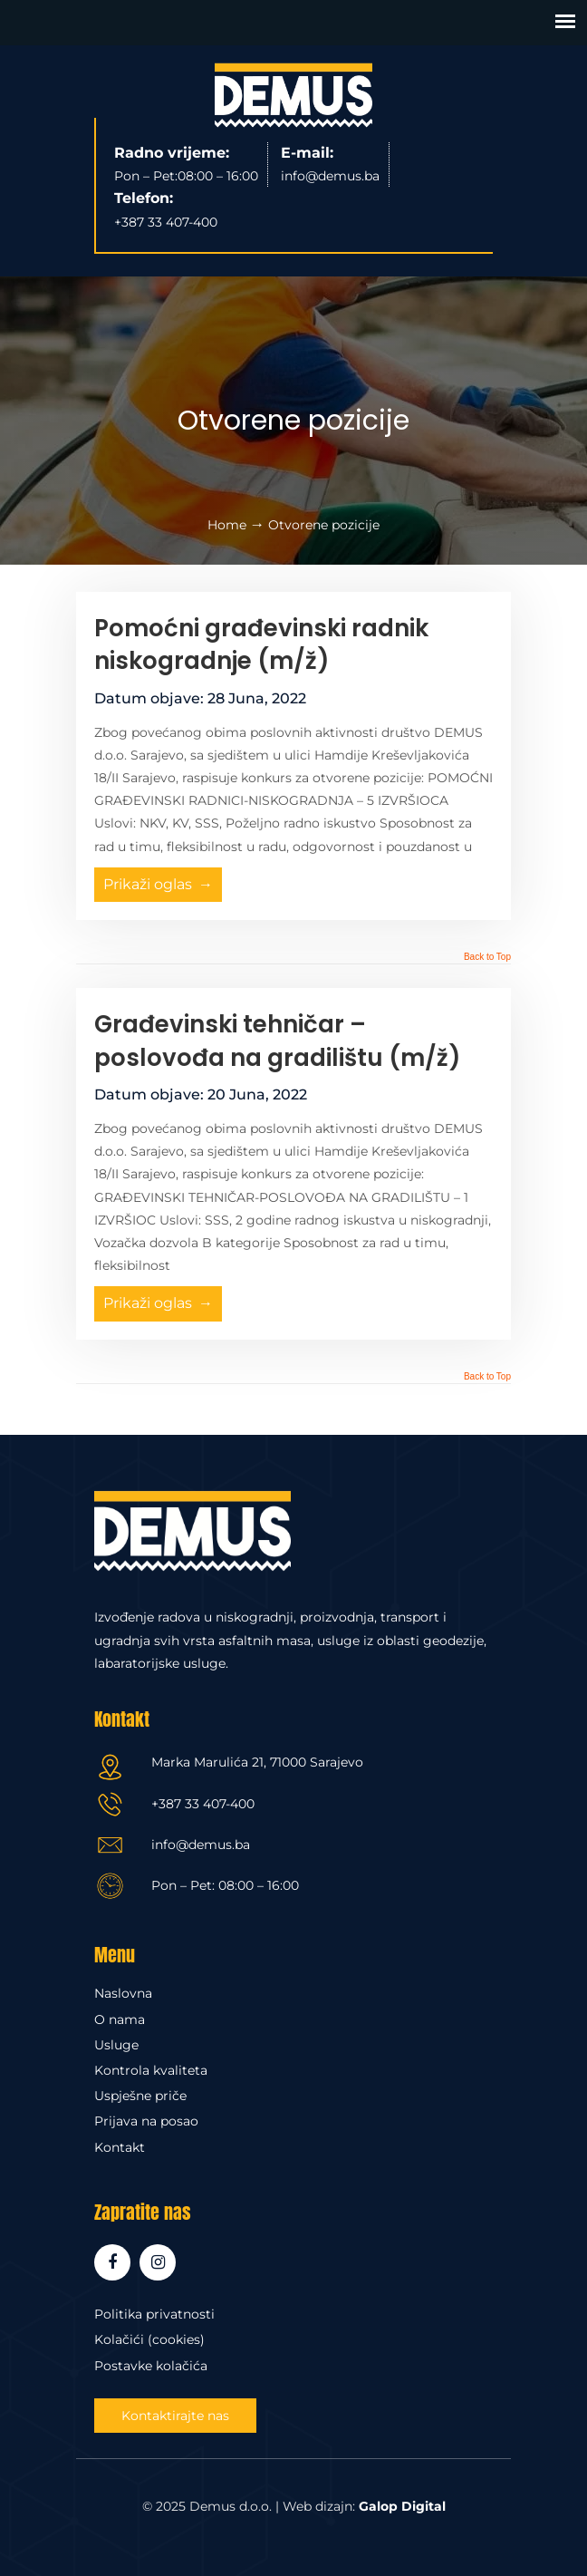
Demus (293, 95)
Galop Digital (402, 2506)
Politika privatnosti (154, 2314)
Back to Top (487, 957)
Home (226, 525)
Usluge (116, 2045)
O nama (119, 2019)
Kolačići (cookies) (149, 2339)
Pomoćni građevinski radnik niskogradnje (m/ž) (261, 644)
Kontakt (119, 2147)
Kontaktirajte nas (175, 2415)
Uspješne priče (140, 2095)
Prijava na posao (146, 2121)
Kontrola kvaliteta (150, 2070)
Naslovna (123, 1993)
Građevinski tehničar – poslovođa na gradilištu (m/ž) (277, 1040)
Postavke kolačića (150, 2366)
